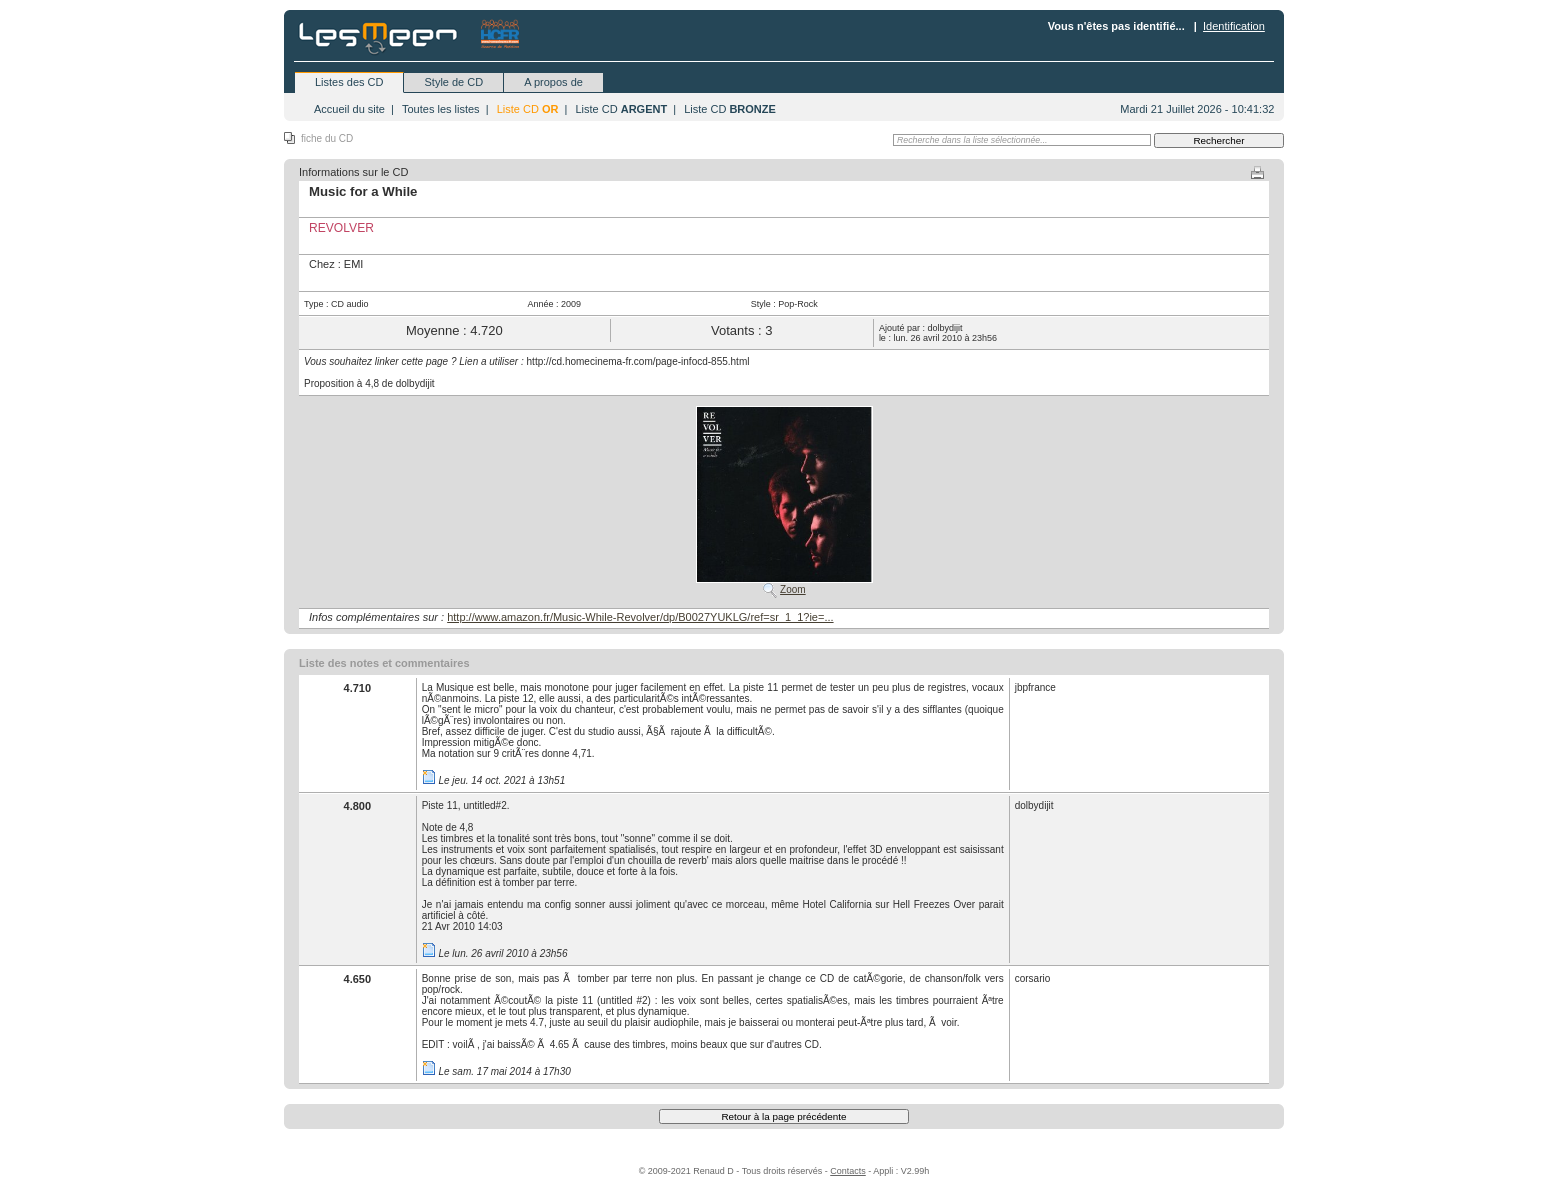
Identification (1234, 26)
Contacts (848, 1171)
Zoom (793, 589)
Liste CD (528, 109)
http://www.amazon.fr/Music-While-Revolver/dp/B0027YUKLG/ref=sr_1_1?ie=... (640, 617)
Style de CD (453, 82)
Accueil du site (349, 109)
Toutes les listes (441, 109)
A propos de (553, 82)
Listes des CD (349, 82)
